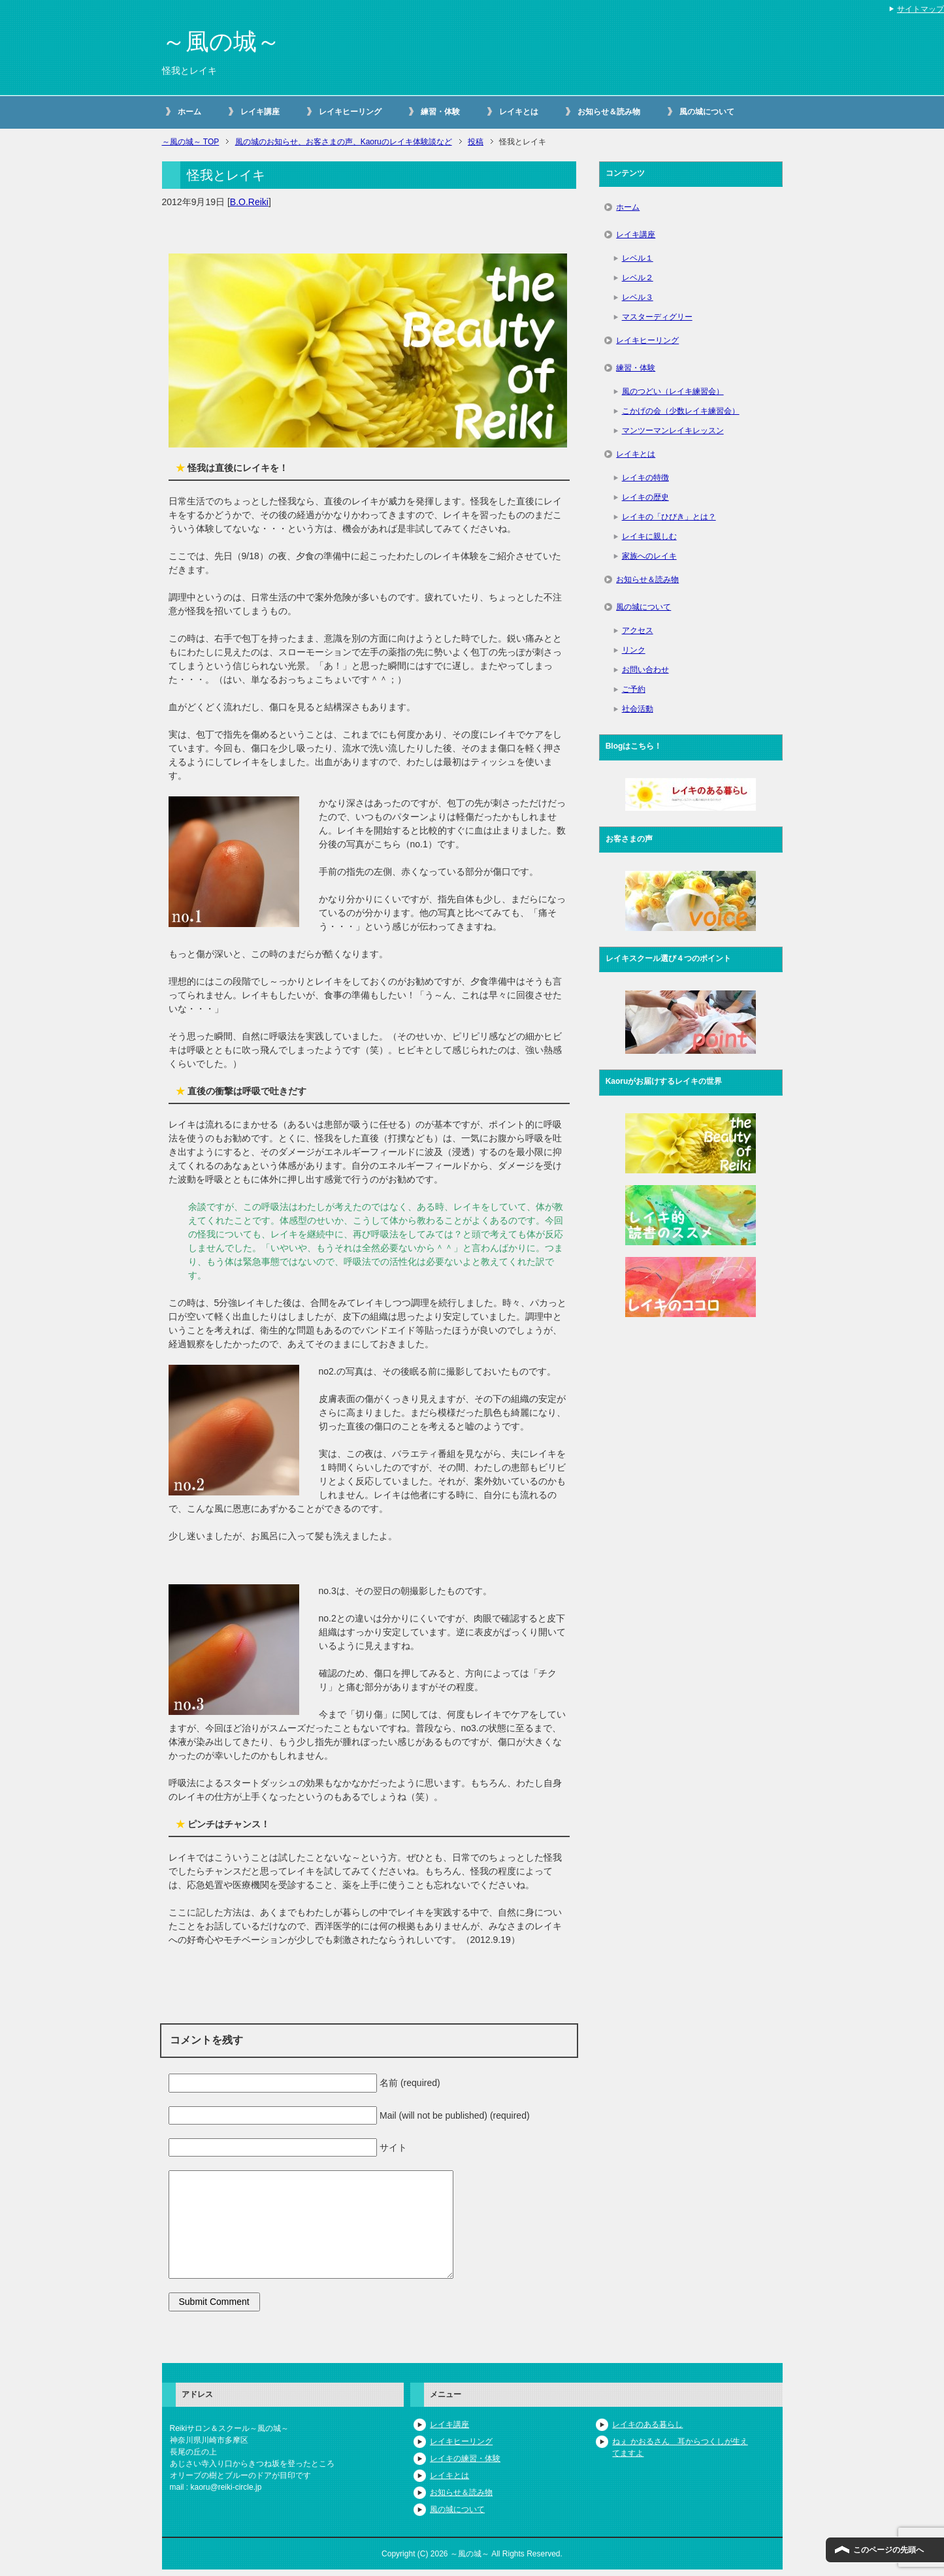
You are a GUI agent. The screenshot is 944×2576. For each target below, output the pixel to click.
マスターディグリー (657, 316)
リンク (633, 650)
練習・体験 (440, 111)
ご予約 (633, 689)
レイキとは (518, 111)
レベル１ (637, 258)
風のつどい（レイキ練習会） (673, 391)
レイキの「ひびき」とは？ (669, 516)
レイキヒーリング (350, 111)
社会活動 (637, 708)
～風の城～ (221, 41)
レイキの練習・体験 (465, 2458)
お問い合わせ (645, 669)
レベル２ (637, 277)
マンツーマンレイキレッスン (673, 430)
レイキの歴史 (645, 497)
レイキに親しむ (649, 536)
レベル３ (637, 297)
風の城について (706, 111)
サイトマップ (920, 9)
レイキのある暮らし (647, 2424)
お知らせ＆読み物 (609, 111)
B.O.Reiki (249, 202)
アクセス (637, 630)
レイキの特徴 (645, 477)
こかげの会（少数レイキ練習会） (681, 411)
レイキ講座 (260, 111)
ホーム (189, 111)
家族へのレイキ (649, 556)
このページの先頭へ (888, 2549)
